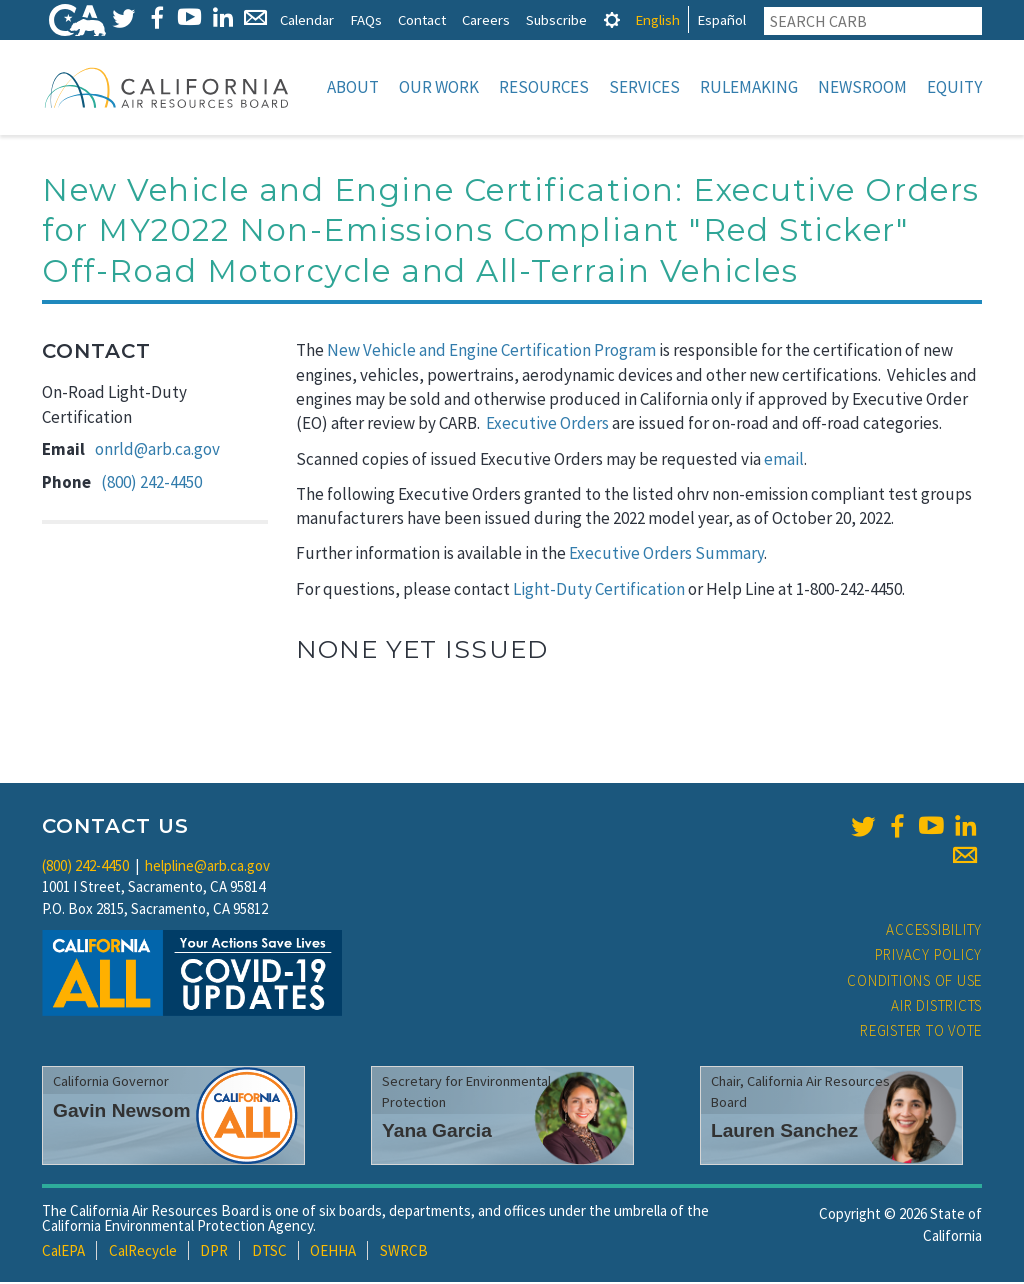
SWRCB (404, 1252)
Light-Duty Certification (599, 591)
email (784, 461)
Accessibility (934, 931)
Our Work (439, 87)
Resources (544, 87)
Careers (486, 19)
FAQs (366, 19)
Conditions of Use (914, 982)
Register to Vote (921, 1032)
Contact (422, 19)
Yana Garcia (437, 1132)
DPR (214, 1252)
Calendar (307, 19)
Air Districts (936, 1007)
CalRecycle (143, 1252)
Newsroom (862, 87)
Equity (954, 87)
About (353, 87)
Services (644, 87)
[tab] (612, 19)
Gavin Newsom (122, 1112)
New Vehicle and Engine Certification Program (491, 352)
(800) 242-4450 (151, 484)
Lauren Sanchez (784, 1132)
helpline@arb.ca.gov (207, 867)
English (657, 19)
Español (721, 19)
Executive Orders (547, 425)
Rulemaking (749, 87)
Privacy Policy (929, 956)
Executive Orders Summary (666, 555)
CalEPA (63, 1252)
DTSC (269, 1252)
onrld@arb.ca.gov (157, 451)
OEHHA (333, 1252)
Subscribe (556, 19)
